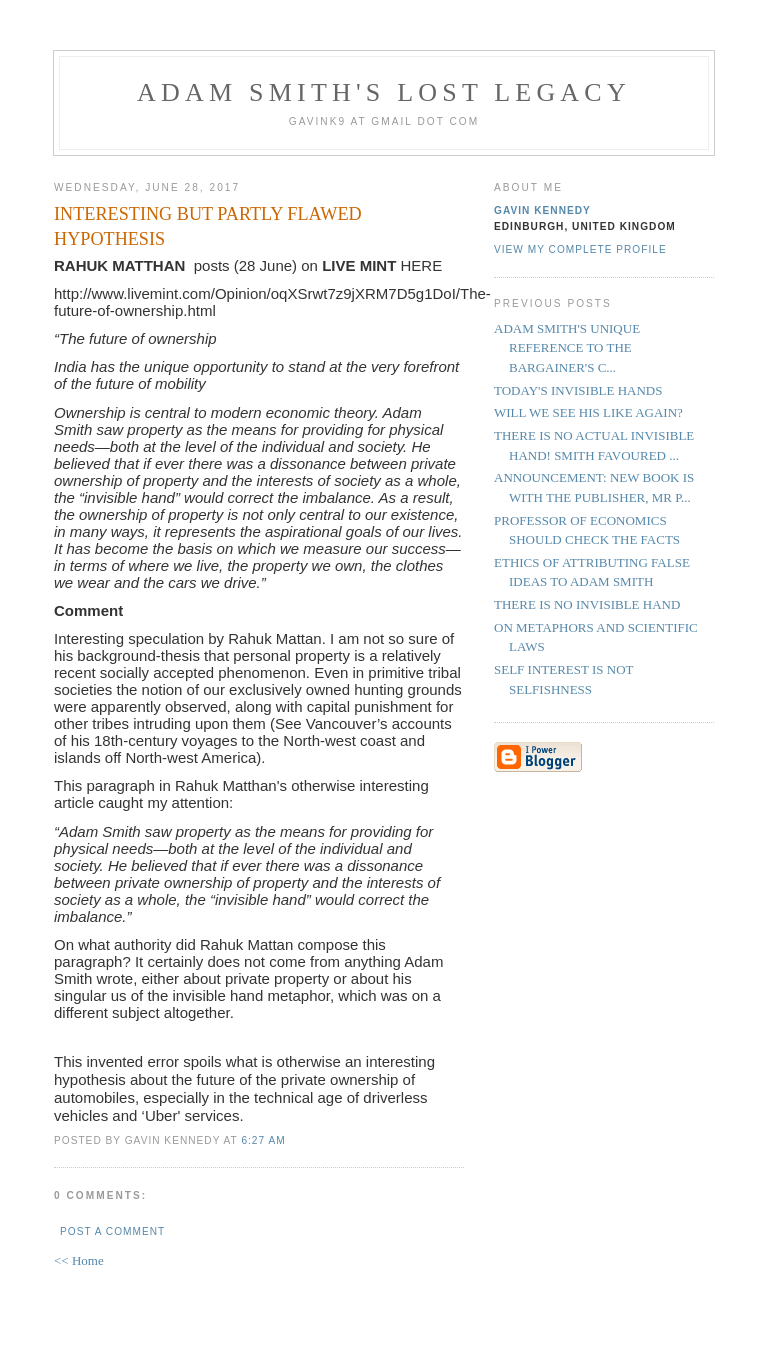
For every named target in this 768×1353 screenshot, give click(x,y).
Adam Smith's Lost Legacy (384, 92)
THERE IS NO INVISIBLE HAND (587, 604)
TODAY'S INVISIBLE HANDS (578, 390)
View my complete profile (580, 249)
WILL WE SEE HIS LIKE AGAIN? (588, 412)
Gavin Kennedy (542, 210)
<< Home (79, 1260)
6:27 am (263, 1140)
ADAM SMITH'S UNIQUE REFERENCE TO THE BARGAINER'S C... (567, 348)
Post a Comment (112, 1231)
